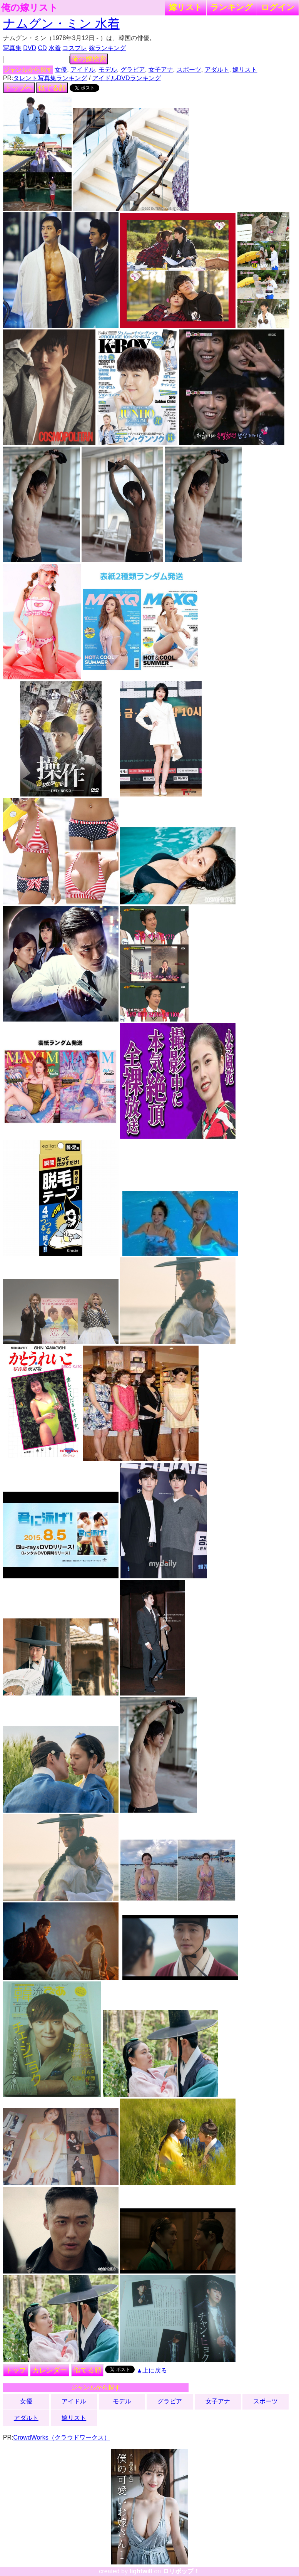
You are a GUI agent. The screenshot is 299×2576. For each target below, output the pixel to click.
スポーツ (189, 69)
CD (42, 48)
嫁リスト (185, 7)
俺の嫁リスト (29, 8)
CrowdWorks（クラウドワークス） (61, 2437)
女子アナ (161, 69)
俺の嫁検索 (89, 59)
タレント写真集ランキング (50, 78)
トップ (15, 2370)
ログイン (278, 7)
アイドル (82, 69)
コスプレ (74, 48)
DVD (29, 48)
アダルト (217, 69)
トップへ (19, 88)
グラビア (132, 69)
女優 (61, 69)
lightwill (140, 2571)
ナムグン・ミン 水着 (61, 23)
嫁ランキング (107, 48)
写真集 (12, 48)
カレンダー (49, 2370)
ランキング (231, 7)
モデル (108, 69)
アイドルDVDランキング (126, 78)
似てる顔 (52, 88)
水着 (54, 48)
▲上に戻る (152, 2370)
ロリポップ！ (181, 2571)
